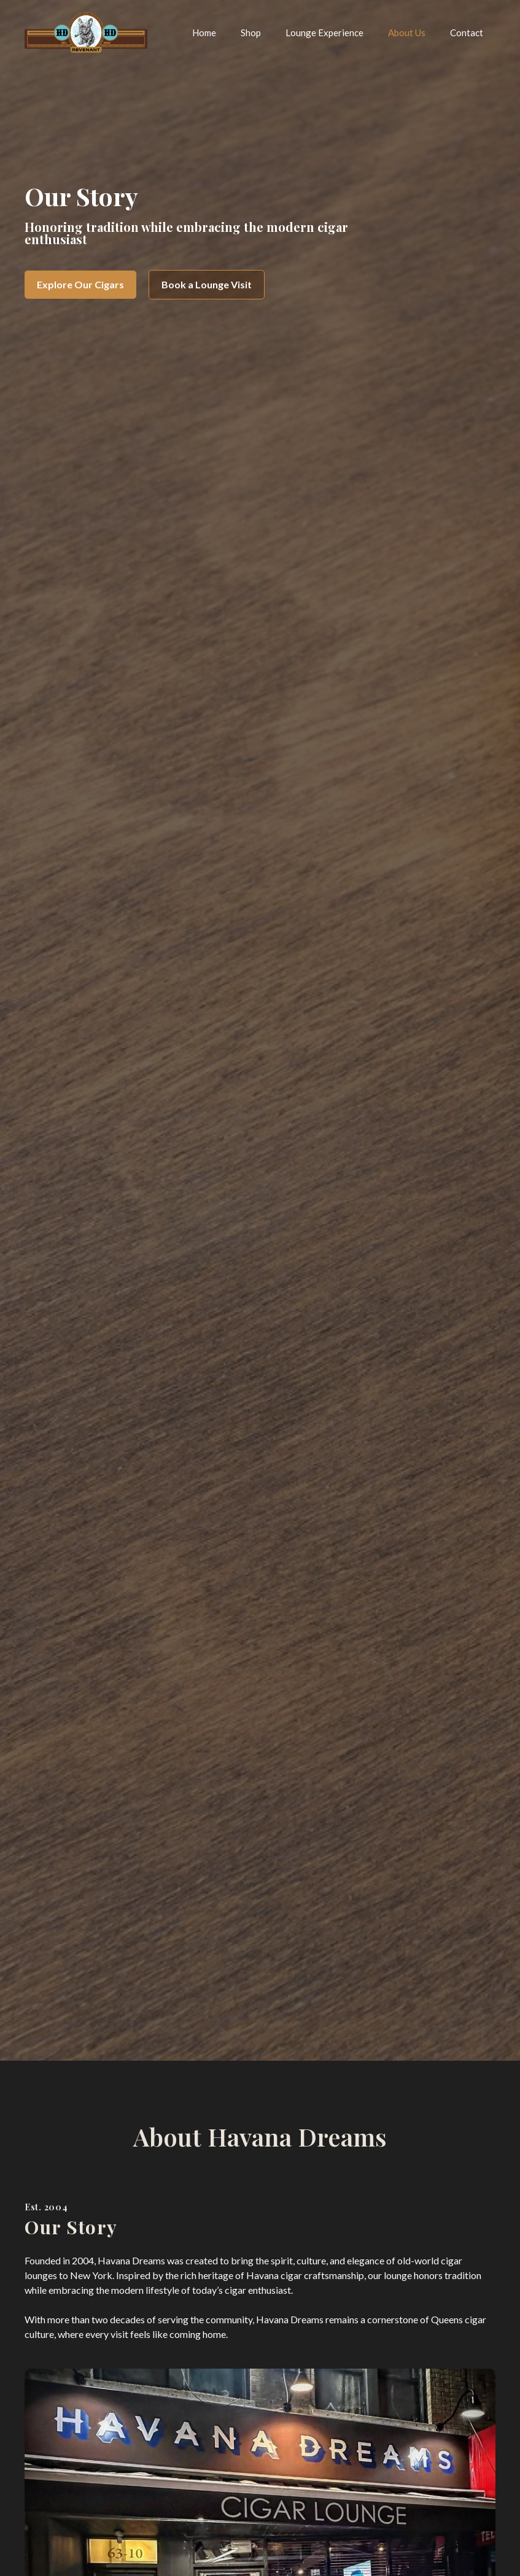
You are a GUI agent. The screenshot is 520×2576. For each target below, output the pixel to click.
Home (204, 32)
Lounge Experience (324, 32)
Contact (466, 32)
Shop (251, 32)
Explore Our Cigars (80, 284)
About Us (406, 32)
